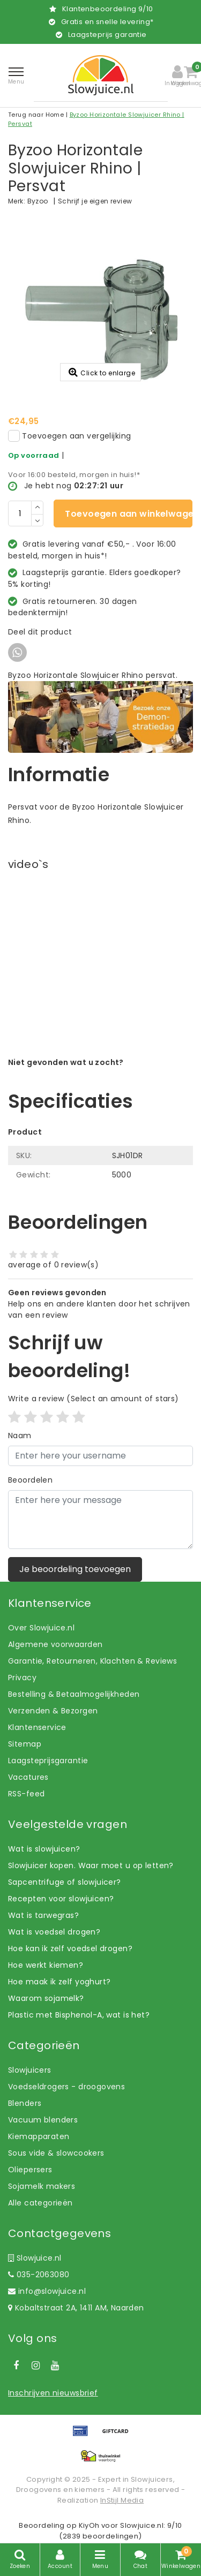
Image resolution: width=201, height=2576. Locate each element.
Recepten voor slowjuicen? (61, 1898)
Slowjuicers (29, 2070)
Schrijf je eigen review (95, 201)
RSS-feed (26, 1793)
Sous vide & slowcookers (56, 2153)
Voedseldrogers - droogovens (66, 2086)
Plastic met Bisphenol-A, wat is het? (79, 2015)
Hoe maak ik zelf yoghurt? (59, 1981)
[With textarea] (100, 1519)
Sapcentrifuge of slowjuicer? (64, 1882)
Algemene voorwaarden (55, 1644)
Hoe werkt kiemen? (45, 1965)
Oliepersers (30, 2169)
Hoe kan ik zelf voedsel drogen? (70, 1948)
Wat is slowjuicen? (44, 1849)
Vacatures (28, 1777)
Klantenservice (37, 1727)
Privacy (22, 1677)
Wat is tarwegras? (43, 1915)
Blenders (24, 2103)
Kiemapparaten (38, 2136)
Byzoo (37, 201)
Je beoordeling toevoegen (75, 1569)
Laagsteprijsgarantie (48, 1760)
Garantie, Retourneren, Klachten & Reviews (92, 1661)
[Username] (100, 1456)
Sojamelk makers (41, 2186)
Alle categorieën (40, 2202)
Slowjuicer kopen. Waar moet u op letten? (91, 1865)
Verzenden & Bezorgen (53, 1710)
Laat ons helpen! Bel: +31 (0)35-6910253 (85, 1073)
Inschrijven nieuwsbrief (53, 2393)
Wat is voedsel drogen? (54, 1932)
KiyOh (89, 2525)
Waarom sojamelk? (46, 1998)
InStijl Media (122, 2500)
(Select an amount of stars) (93, 1398)
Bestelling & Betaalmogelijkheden (73, 1694)
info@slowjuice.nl (47, 2291)
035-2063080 (38, 2274)
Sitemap (24, 1744)
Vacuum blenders (43, 2119)
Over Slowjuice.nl (41, 1627)
